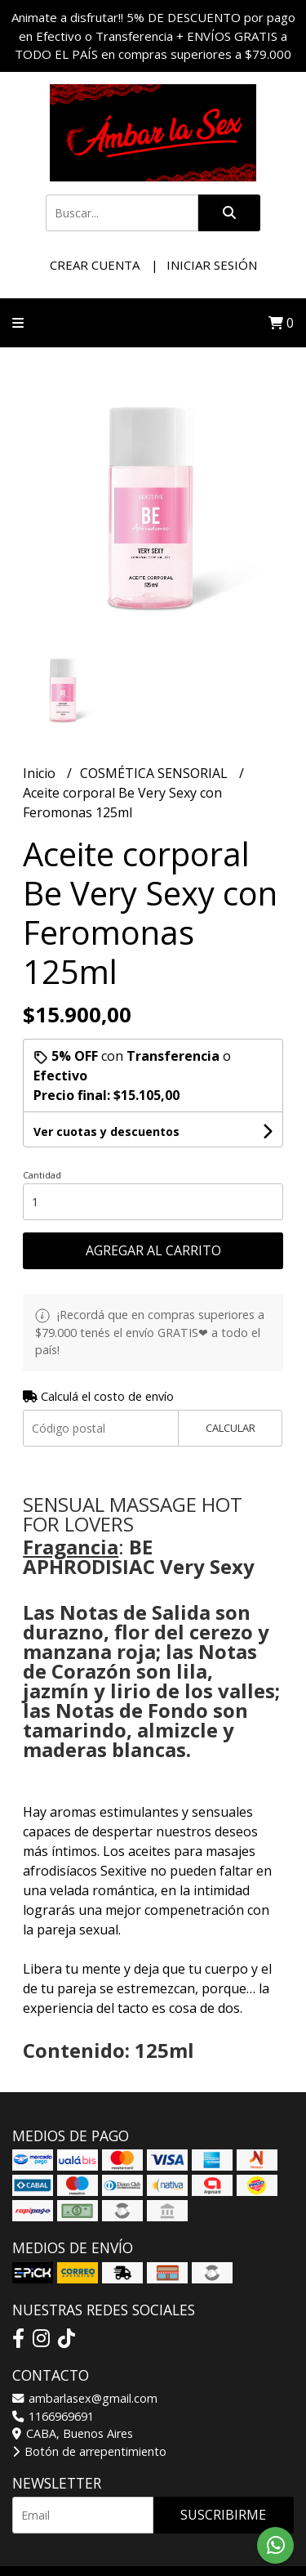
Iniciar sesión (211, 265)
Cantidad (42, 1175)
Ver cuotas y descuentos (106, 1131)
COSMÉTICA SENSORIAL (155, 773)
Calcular (230, 1427)
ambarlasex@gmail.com (84, 2398)
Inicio (41, 773)
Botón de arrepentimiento (89, 2451)
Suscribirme (223, 2515)
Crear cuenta (95, 265)
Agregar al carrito (153, 1250)
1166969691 (53, 2416)
